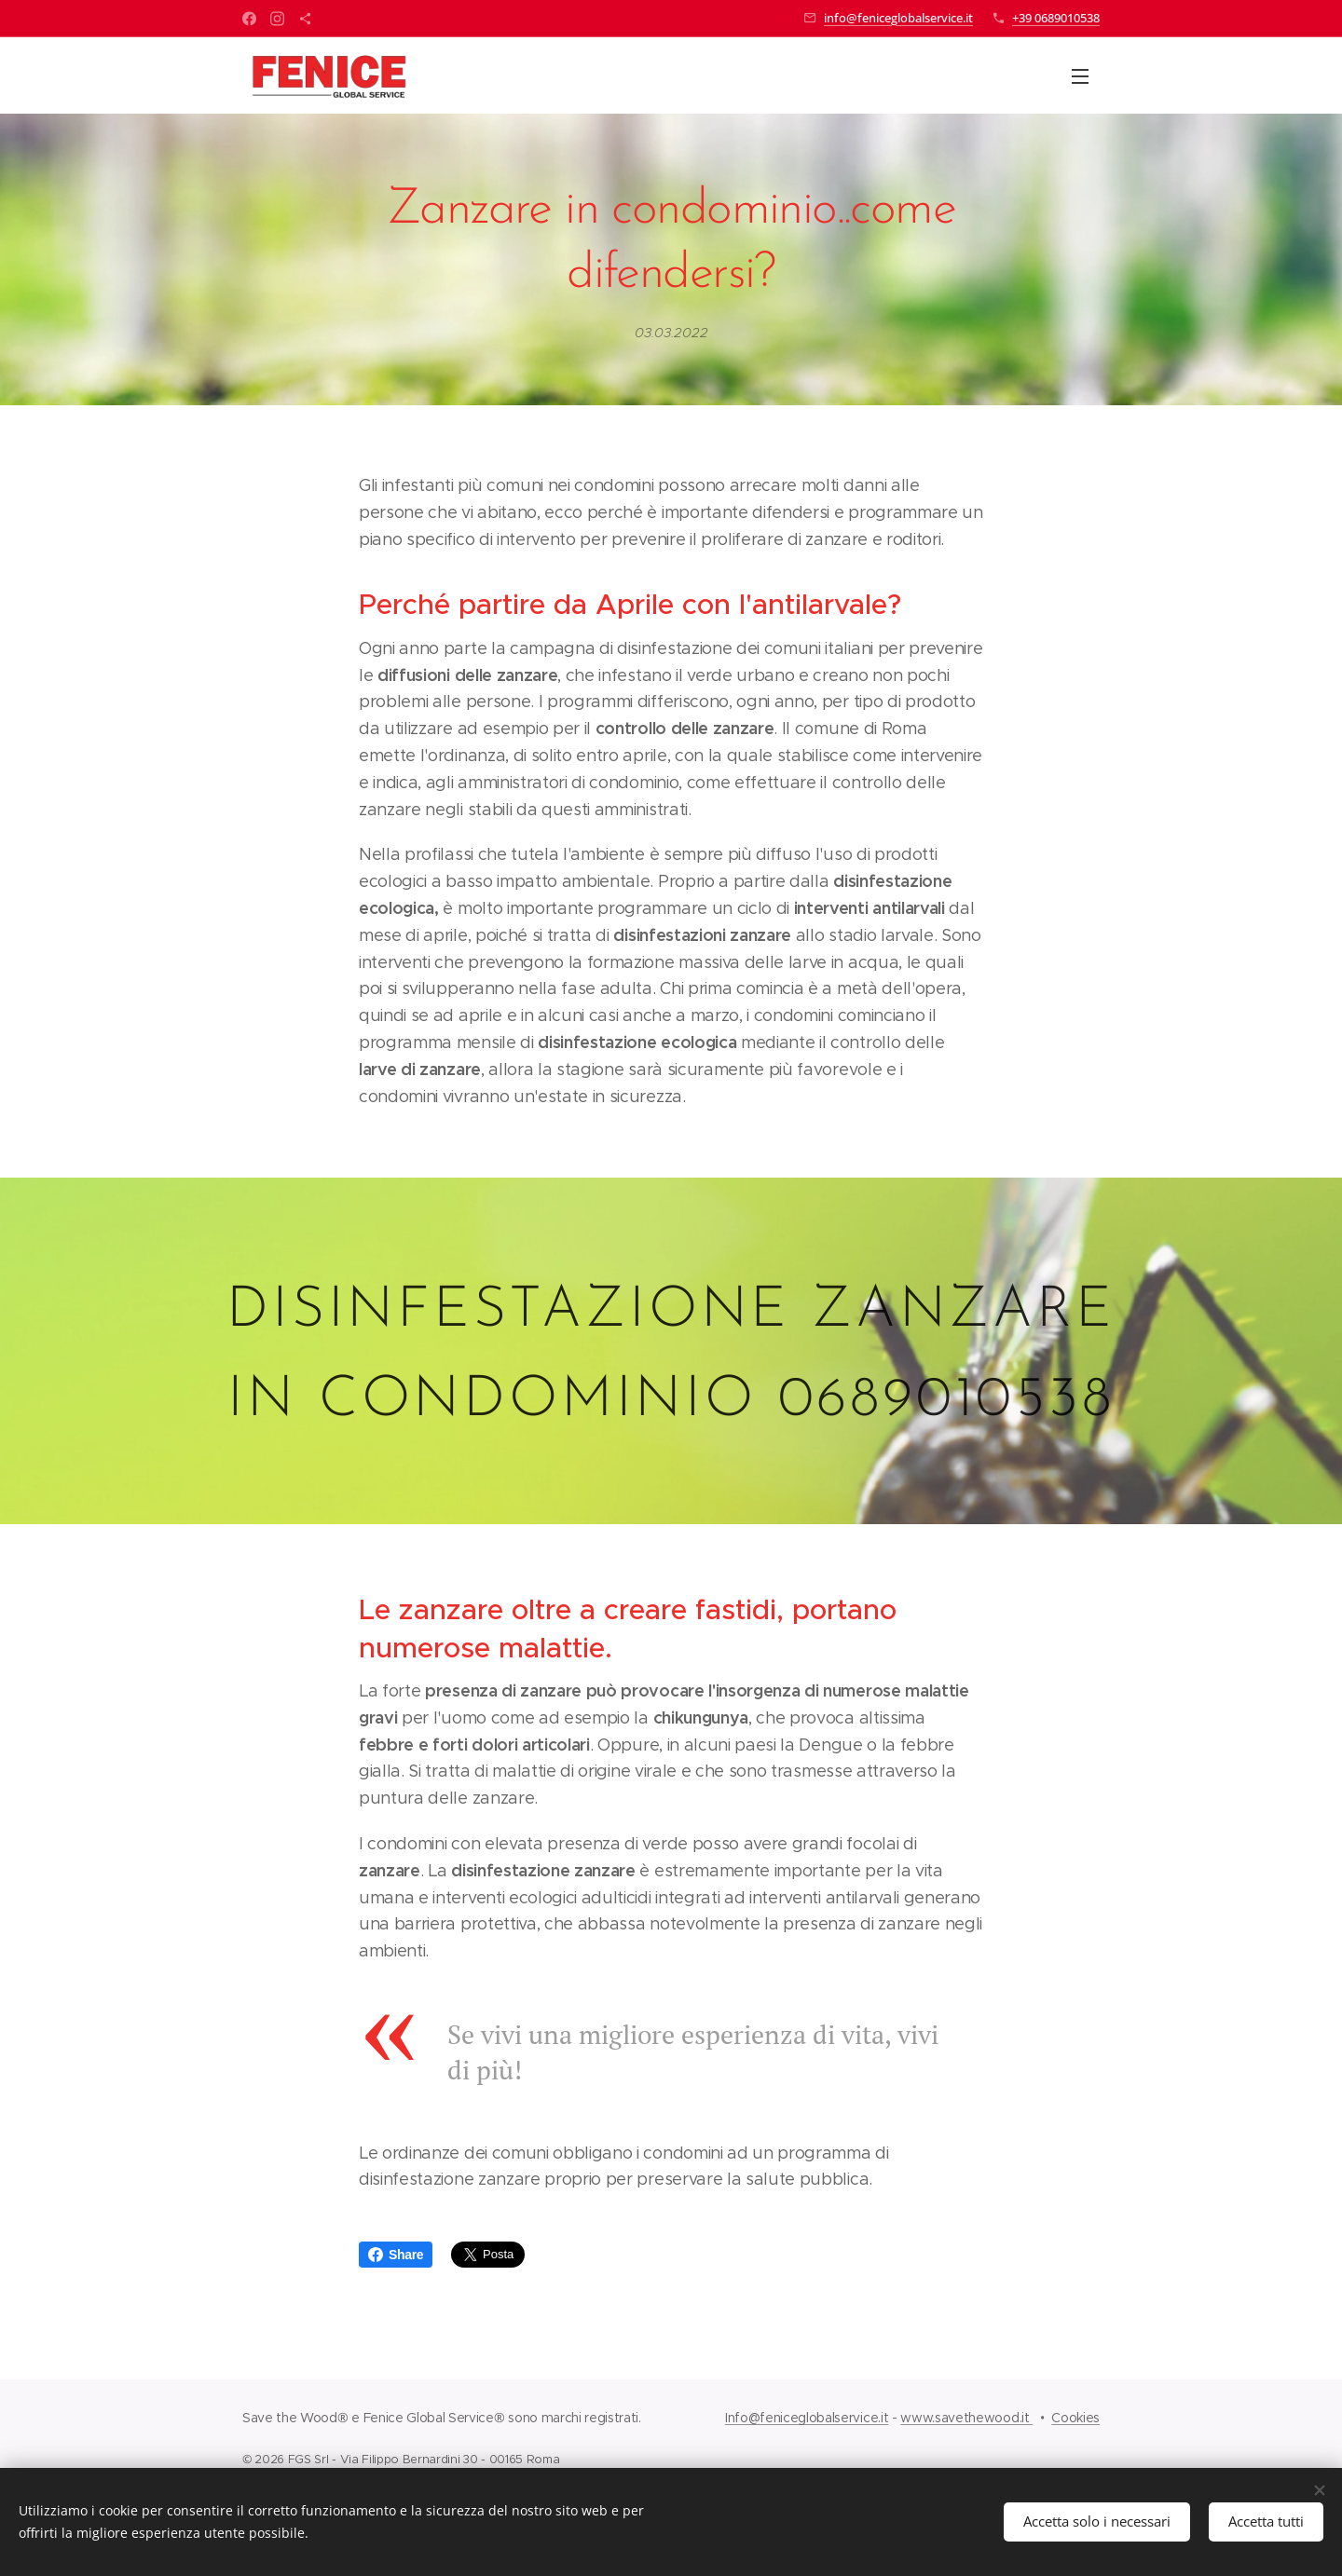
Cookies (1075, 2417)
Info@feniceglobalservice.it (806, 2417)
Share (395, 2254)
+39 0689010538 (1056, 17)
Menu (1080, 76)
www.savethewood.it (966, 2417)
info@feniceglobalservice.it (898, 17)
